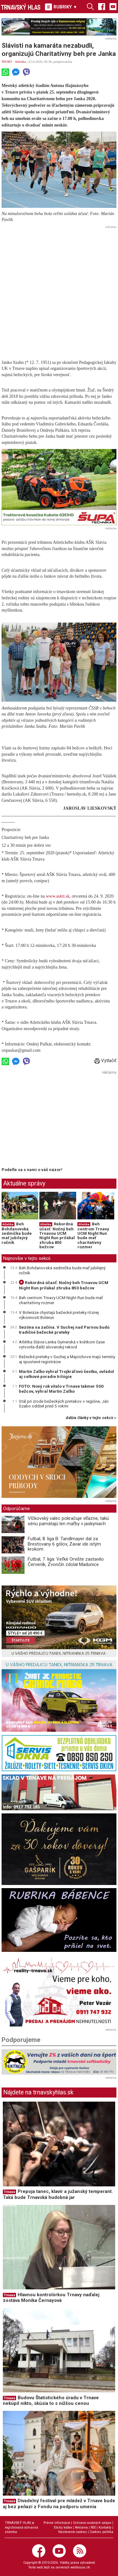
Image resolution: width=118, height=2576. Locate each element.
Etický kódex (63, 2527)
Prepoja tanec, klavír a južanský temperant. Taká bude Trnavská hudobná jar (58, 2194)
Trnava (9, 2192)
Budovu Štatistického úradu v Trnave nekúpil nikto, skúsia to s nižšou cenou (51, 2400)
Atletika (20, 61)
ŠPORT (7, 61)
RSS (93, 2527)
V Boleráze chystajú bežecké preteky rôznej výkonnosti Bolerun (59, 1315)
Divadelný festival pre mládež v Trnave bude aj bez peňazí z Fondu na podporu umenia (59, 2503)
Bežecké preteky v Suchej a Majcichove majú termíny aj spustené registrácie (67, 1359)
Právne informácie (56, 2523)
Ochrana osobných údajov (92, 2523)
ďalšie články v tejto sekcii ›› (91, 1418)
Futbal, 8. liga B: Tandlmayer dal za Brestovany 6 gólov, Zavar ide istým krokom (64, 1544)
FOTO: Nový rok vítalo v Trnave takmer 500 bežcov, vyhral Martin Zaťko (61, 1389)
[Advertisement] (59, 289)
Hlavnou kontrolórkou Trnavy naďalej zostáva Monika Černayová (51, 2297)
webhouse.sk (80, 2567)
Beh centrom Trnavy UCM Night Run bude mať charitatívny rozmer (93, 1235)
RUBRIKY (61, 6)
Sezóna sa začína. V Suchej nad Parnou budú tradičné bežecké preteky (64, 1330)
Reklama (81, 2527)
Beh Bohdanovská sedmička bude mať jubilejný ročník (17, 1233)
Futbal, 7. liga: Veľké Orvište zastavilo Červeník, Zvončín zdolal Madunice (66, 1561)
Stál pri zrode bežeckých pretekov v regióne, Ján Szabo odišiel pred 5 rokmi (64, 1404)
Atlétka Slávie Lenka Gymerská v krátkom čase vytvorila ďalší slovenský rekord (62, 1344)
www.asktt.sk (58, 896)
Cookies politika (101, 2532)
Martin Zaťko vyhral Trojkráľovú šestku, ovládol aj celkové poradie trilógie (66, 1374)
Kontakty (104, 2527)
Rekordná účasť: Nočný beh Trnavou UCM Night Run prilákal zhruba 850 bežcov (57, 1235)
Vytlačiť (105, 1060)
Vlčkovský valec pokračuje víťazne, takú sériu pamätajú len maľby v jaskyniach (68, 1520)
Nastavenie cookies (72, 2532)
